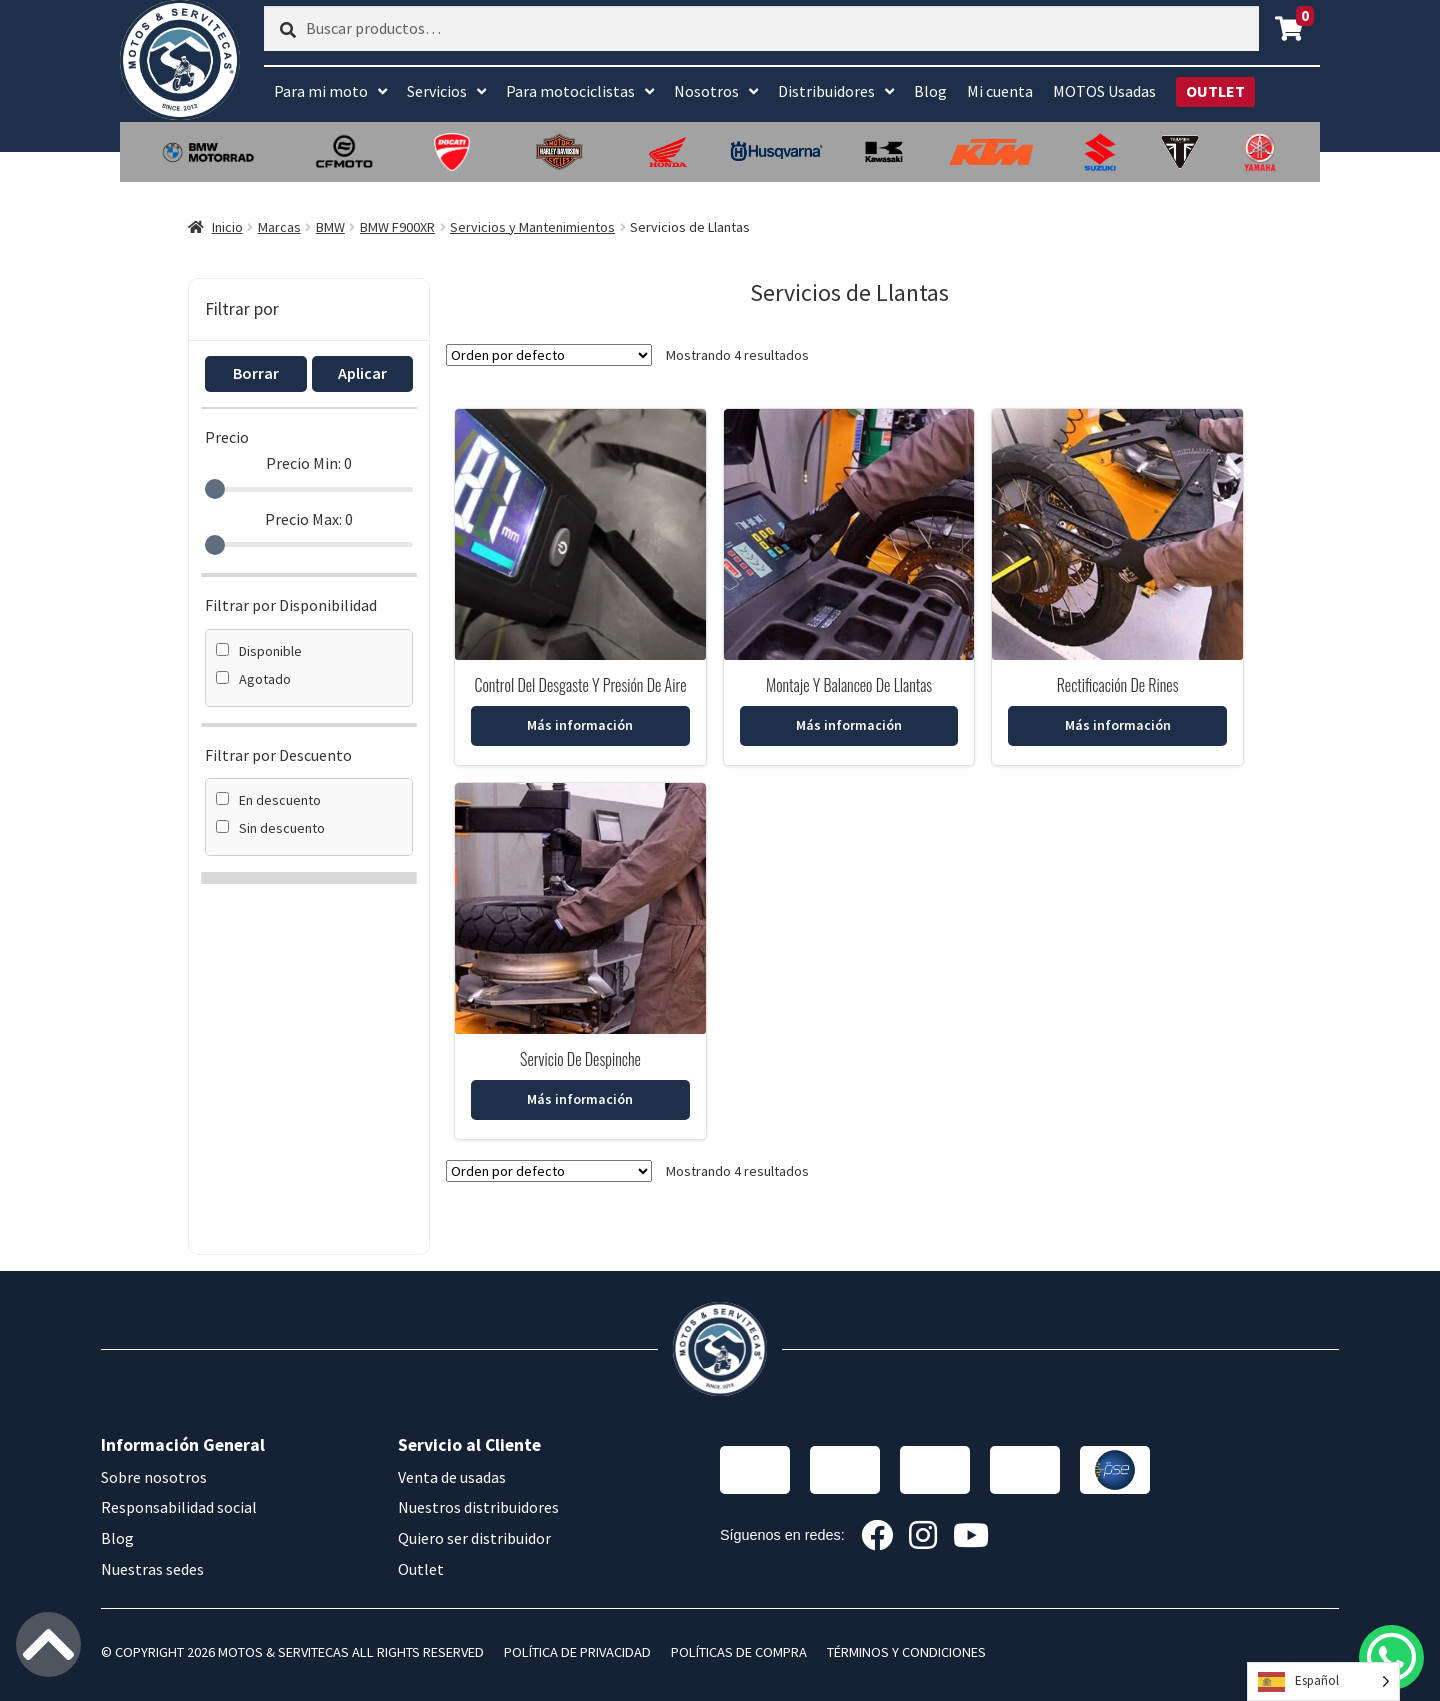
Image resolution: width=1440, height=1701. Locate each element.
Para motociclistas (570, 91)
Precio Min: (309, 463)
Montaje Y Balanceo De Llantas (849, 685)
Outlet (421, 1569)
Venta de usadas (452, 1477)
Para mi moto (321, 91)
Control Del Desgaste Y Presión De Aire (580, 685)
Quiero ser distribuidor (474, 1538)
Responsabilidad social (179, 1507)
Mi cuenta (1000, 91)
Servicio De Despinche (580, 1059)
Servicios (437, 91)
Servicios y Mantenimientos (532, 227)
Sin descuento (270, 828)
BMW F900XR (397, 227)
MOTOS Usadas (1104, 91)
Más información (580, 725)
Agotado (253, 679)
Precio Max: (309, 519)
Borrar (256, 373)
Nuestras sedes (152, 1569)
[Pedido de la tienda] (549, 355)
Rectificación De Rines (1118, 685)
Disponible (259, 651)
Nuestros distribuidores (478, 1507)
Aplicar (362, 373)
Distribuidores (826, 91)
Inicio (227, 227)
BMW (330, 227)
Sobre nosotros (154, 1477)
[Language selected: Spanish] (1323, 1681)
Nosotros (706, 91)
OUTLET (1215, 91)
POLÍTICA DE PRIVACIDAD (577, 1652)
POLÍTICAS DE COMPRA (739, 1652)
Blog (930, 91)
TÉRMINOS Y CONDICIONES (906, 1652)
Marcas (279, 227)
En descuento (268, 800)
